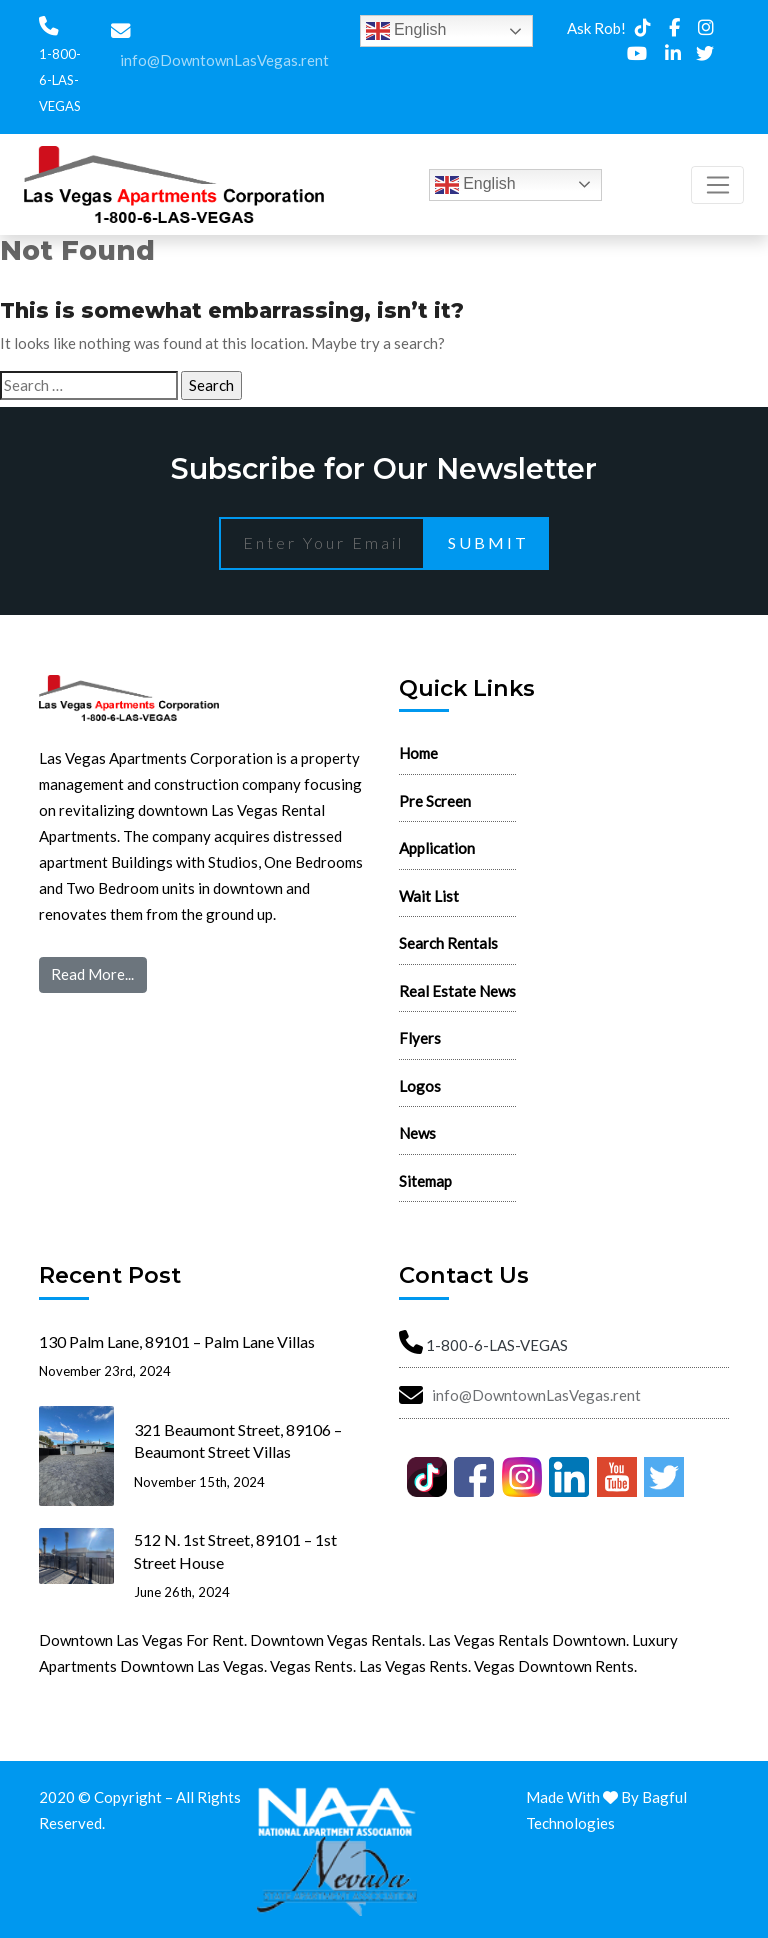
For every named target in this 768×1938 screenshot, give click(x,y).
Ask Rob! (596, 28)
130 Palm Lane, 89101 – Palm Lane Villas (177, 1341)
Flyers (420, 1038)
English (406, 31)
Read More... (92, 974)
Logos (420, 1086)
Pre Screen (435, 801)
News (417, 1133)
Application (437, 848)
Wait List (429, 896)
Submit (488, 542)
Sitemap (425, 1181)
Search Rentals (448, 943)
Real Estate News (457, 991)
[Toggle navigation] (717, 185)
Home (418, 753)
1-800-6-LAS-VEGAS (60, 80)
